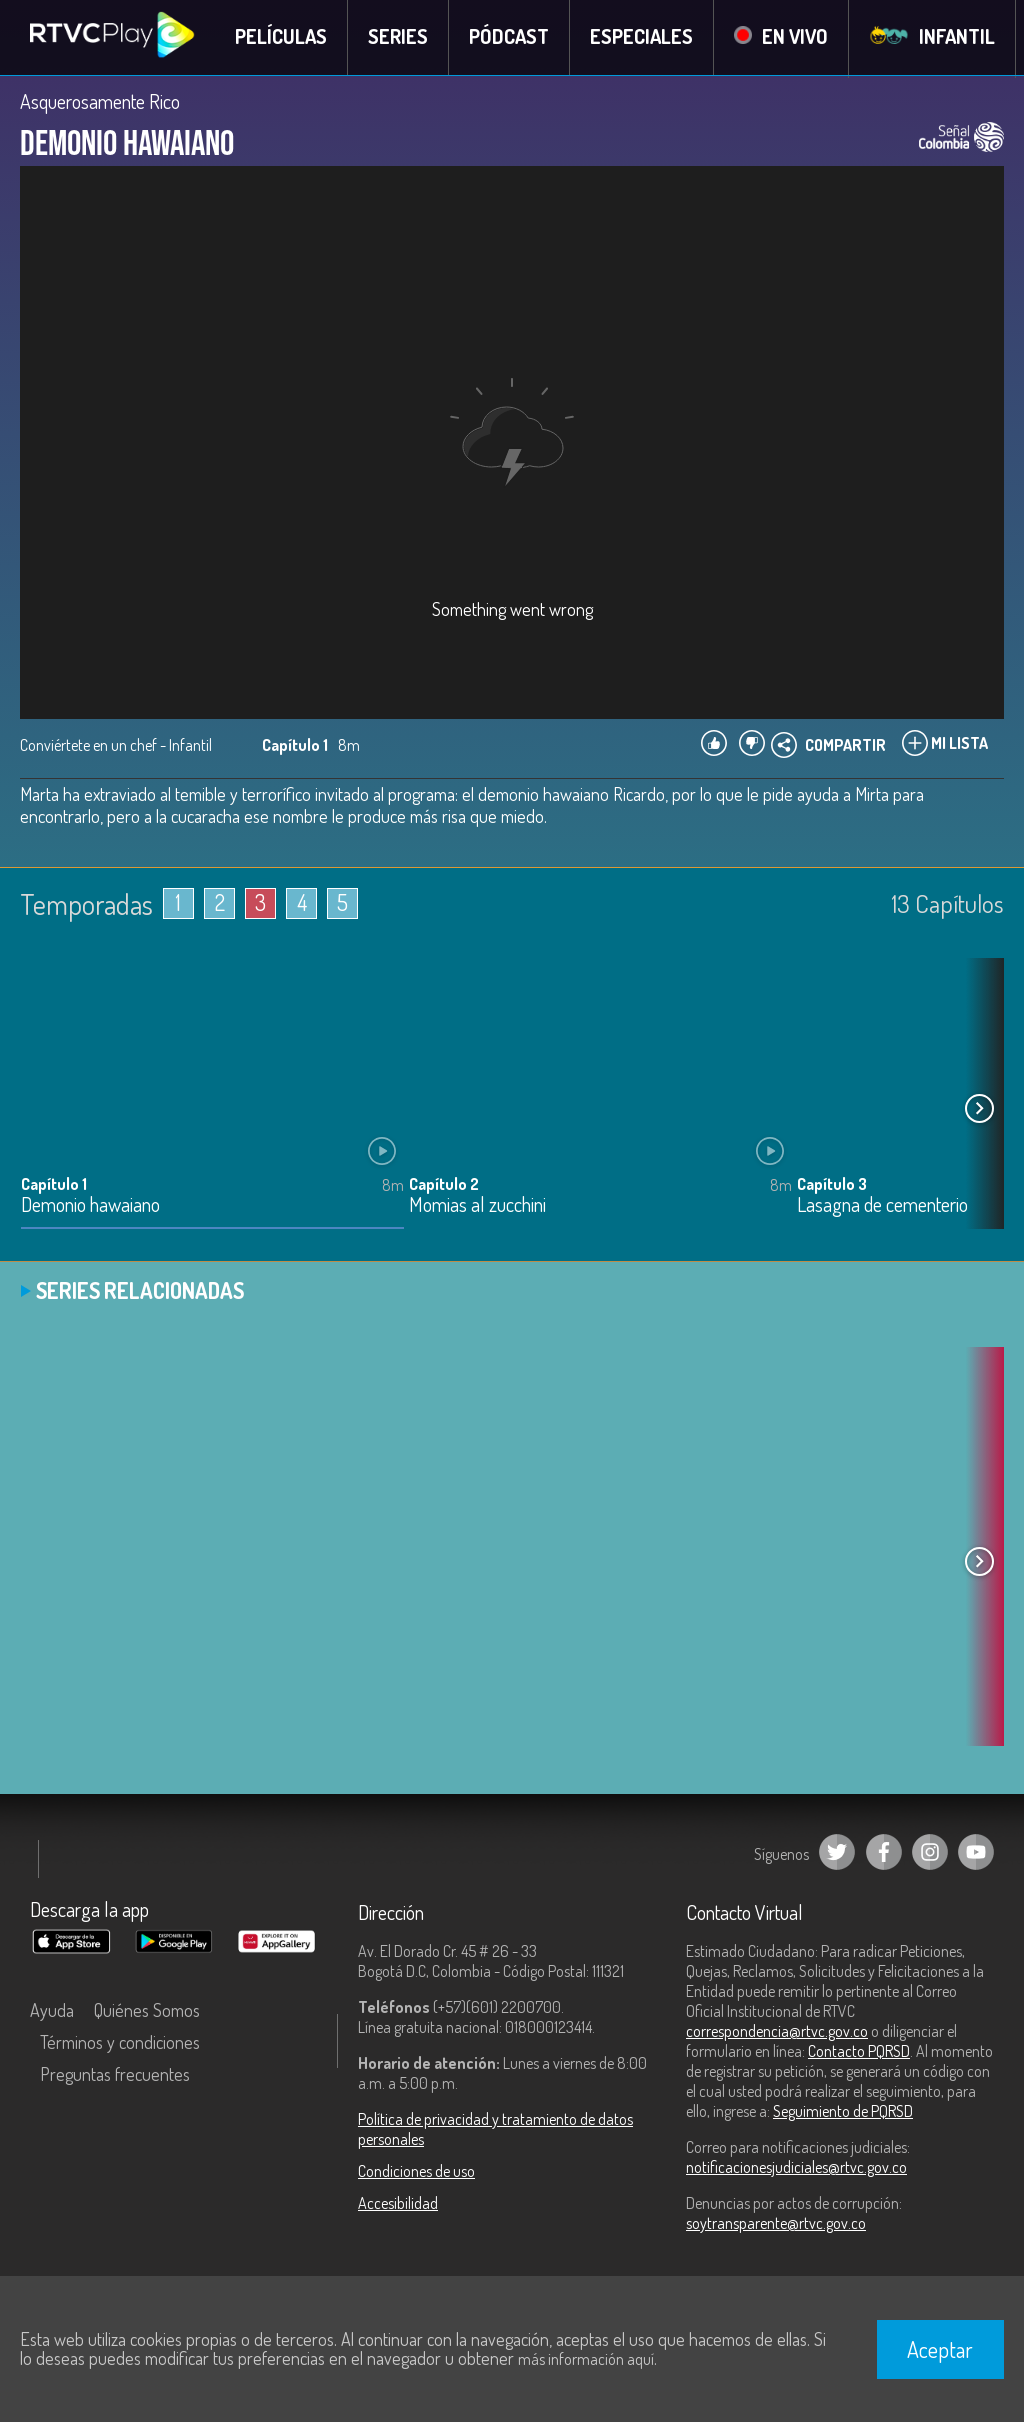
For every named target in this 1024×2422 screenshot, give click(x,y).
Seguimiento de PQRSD (843, 2112)
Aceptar (940, 2349)
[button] (979, 1110)
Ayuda (52, 2011)
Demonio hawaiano (90, 1206)
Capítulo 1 (54, 1185)
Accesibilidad (398, 2204)
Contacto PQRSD (859, 2052)
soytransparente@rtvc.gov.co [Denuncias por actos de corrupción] (776, 2224)
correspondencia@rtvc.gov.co (777, 2032)
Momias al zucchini (477, 1206)
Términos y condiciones (120, 2043)
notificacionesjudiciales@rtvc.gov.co (796, 2168)
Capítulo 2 (444, 1185)
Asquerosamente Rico (100, 102)
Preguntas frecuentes (115, 2075)
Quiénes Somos (147, 2011)
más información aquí (586, 2359)
